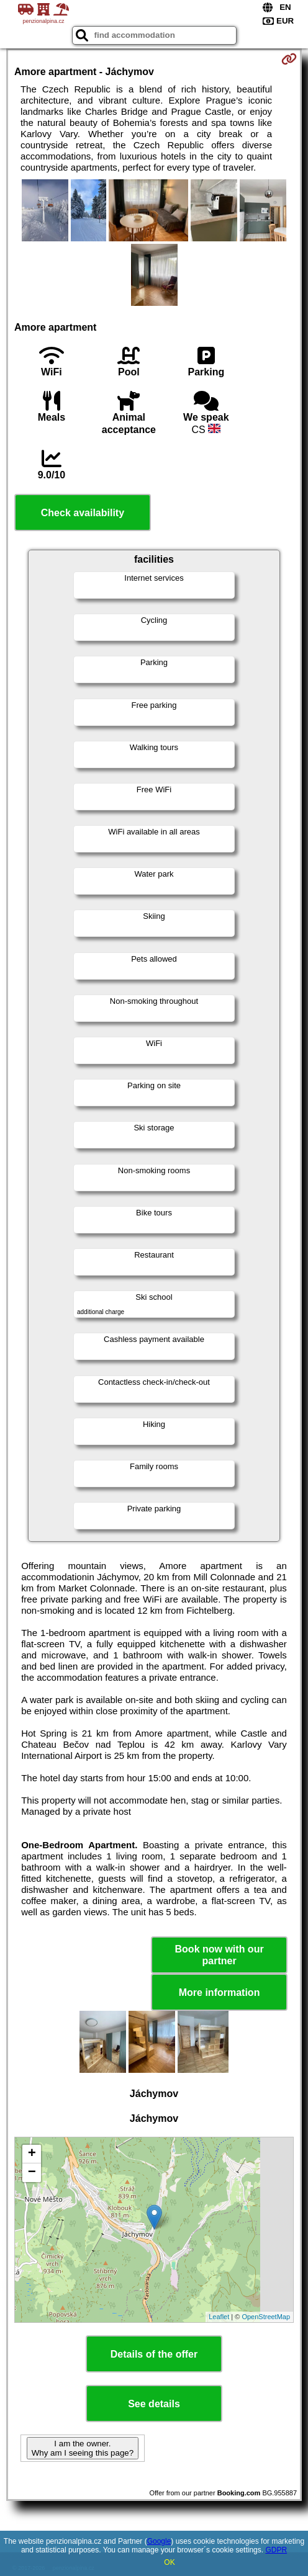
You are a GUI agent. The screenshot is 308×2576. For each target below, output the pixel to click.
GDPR (276, 2550)
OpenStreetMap (266, 2316)
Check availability (82, 513)
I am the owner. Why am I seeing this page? (83, 2448)
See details (154, 2404)
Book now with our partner (219, 1955)
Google (159, 2541)
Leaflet (219, 2316)
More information (219, 1992)
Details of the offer (154, 2354)
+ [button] (32, 2154)
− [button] (32, 2172)
